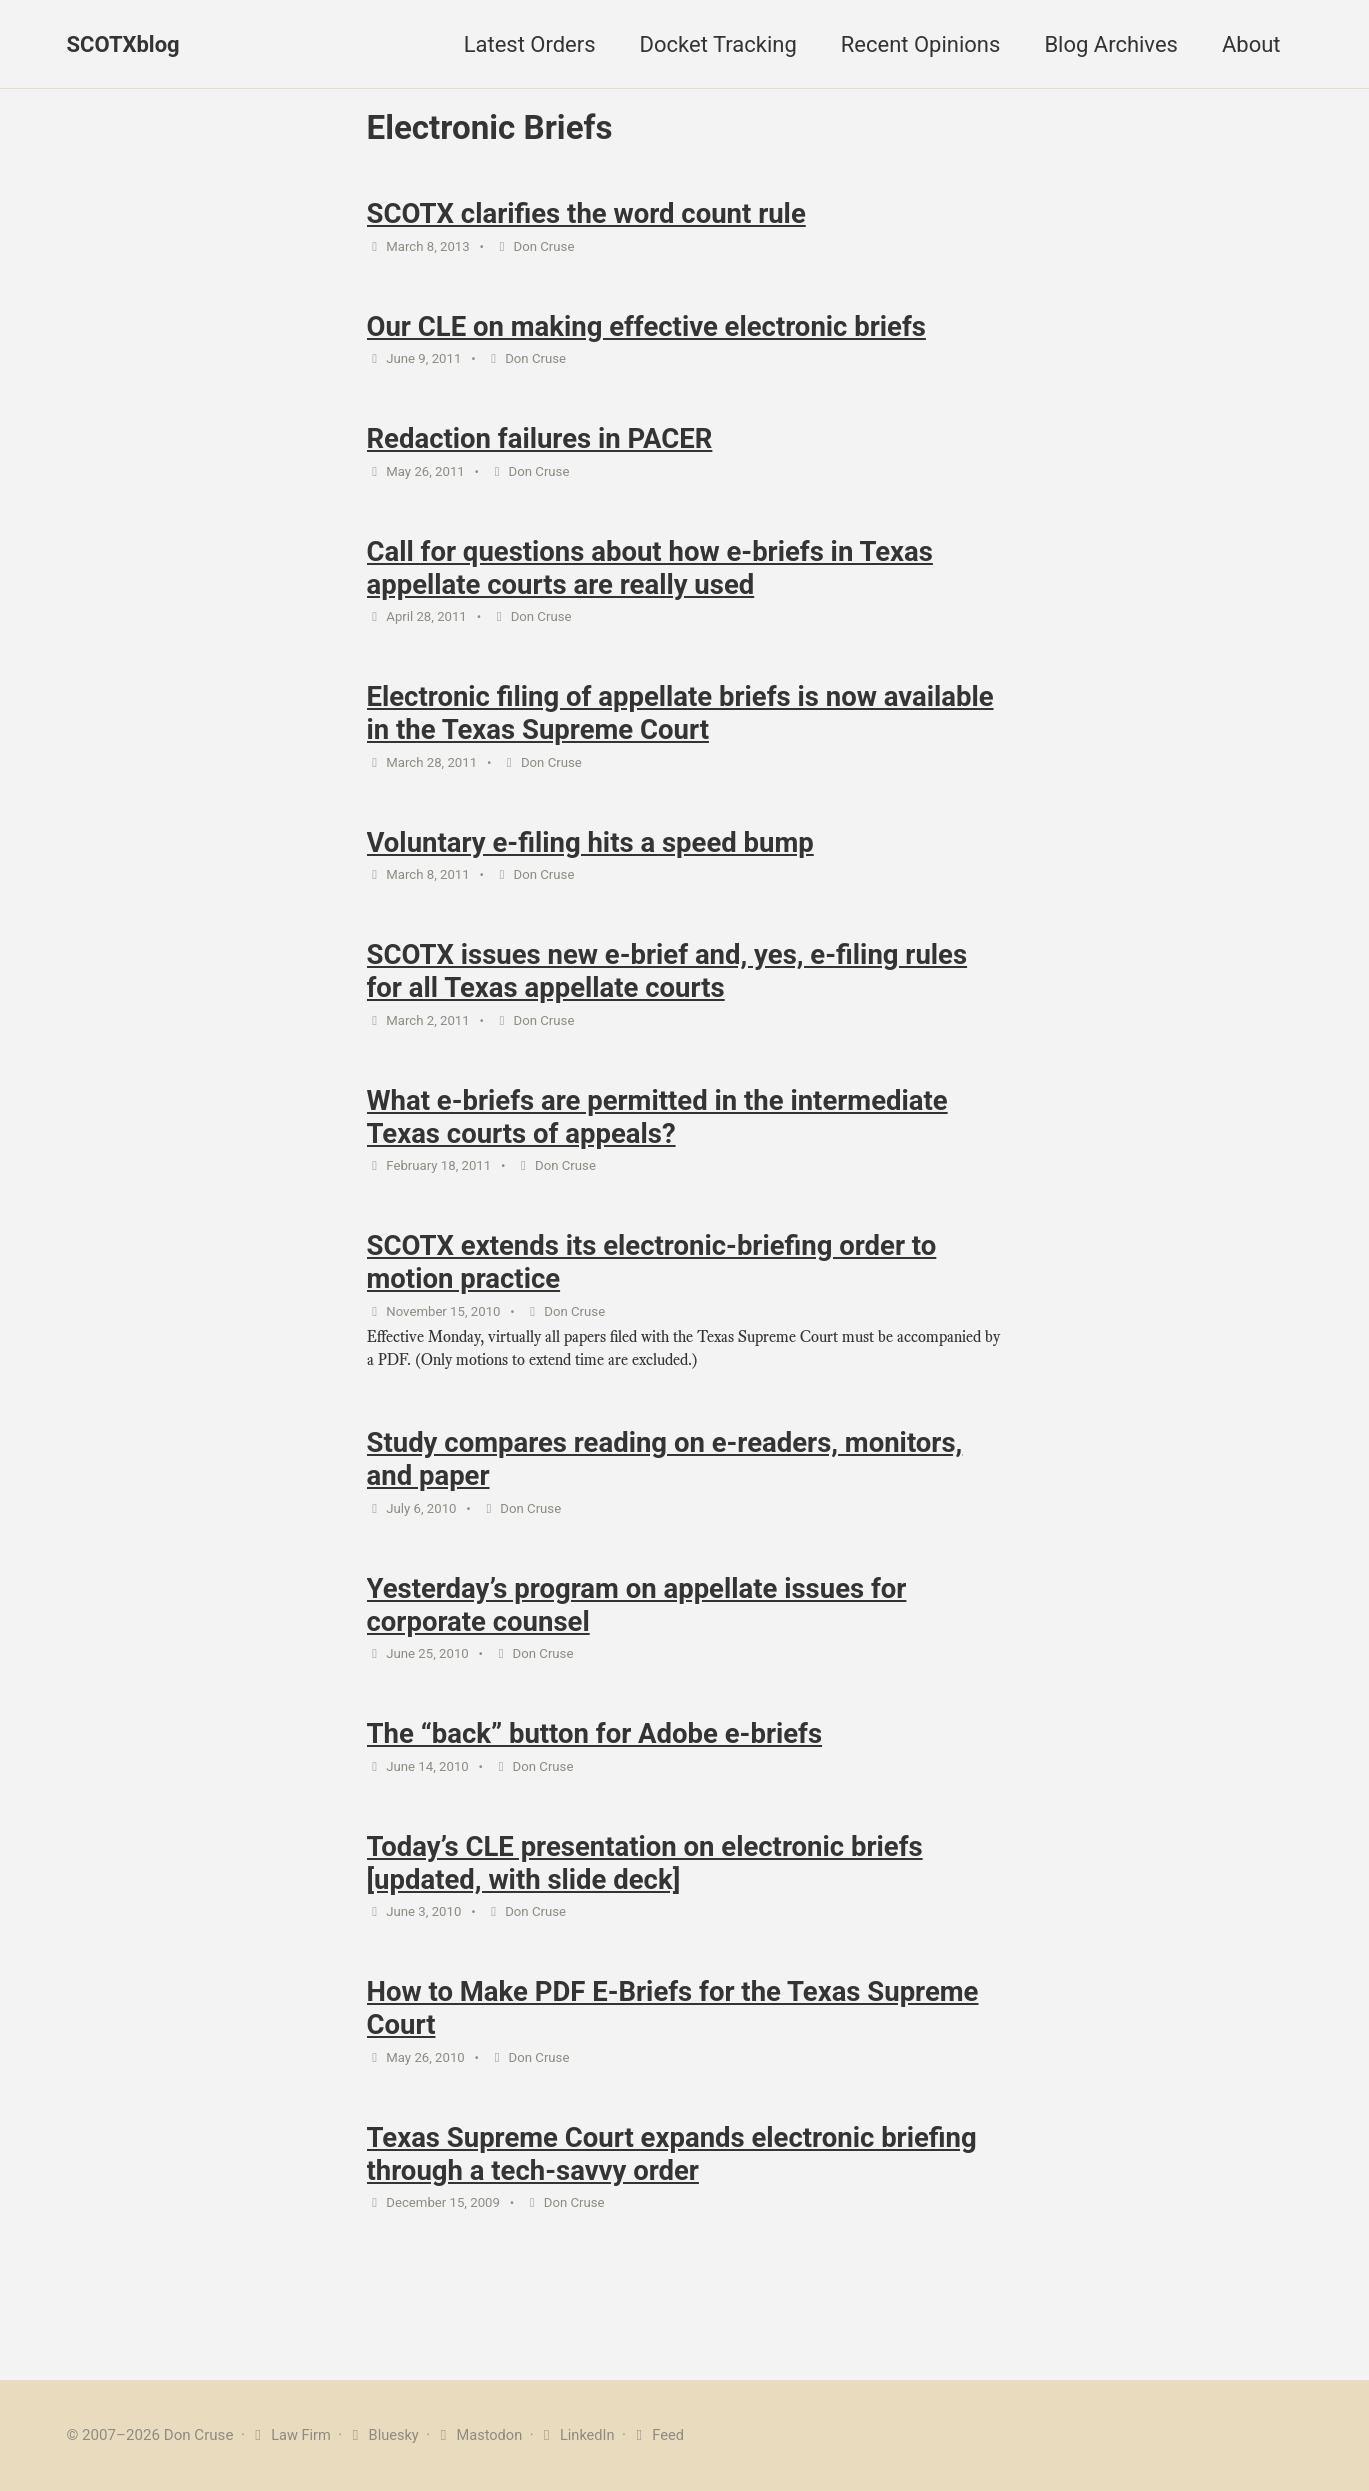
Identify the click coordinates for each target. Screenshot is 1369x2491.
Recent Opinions (921, 44)
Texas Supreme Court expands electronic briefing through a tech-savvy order (672, 2189)
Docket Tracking (718, 44)
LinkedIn (583, 2435)
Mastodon (483, 2435)
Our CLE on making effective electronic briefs (646, 331)
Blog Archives (1111, 44)
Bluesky (385, 2435)
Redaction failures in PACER (540, 446)
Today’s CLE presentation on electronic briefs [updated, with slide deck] (645, 1894)
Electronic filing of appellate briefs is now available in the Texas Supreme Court (680, 725)
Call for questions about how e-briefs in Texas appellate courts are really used (650, 577)
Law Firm (291, 2435)
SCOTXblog (123, 44)
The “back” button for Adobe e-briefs (595, 1762)
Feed (666, 2435)
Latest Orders (530, 44)
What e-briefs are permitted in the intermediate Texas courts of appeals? (657, 1135)
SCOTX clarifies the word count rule (586, 216)
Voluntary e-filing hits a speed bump (590, 856)
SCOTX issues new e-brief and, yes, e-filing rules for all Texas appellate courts (667, 987)
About (1251, 44)
